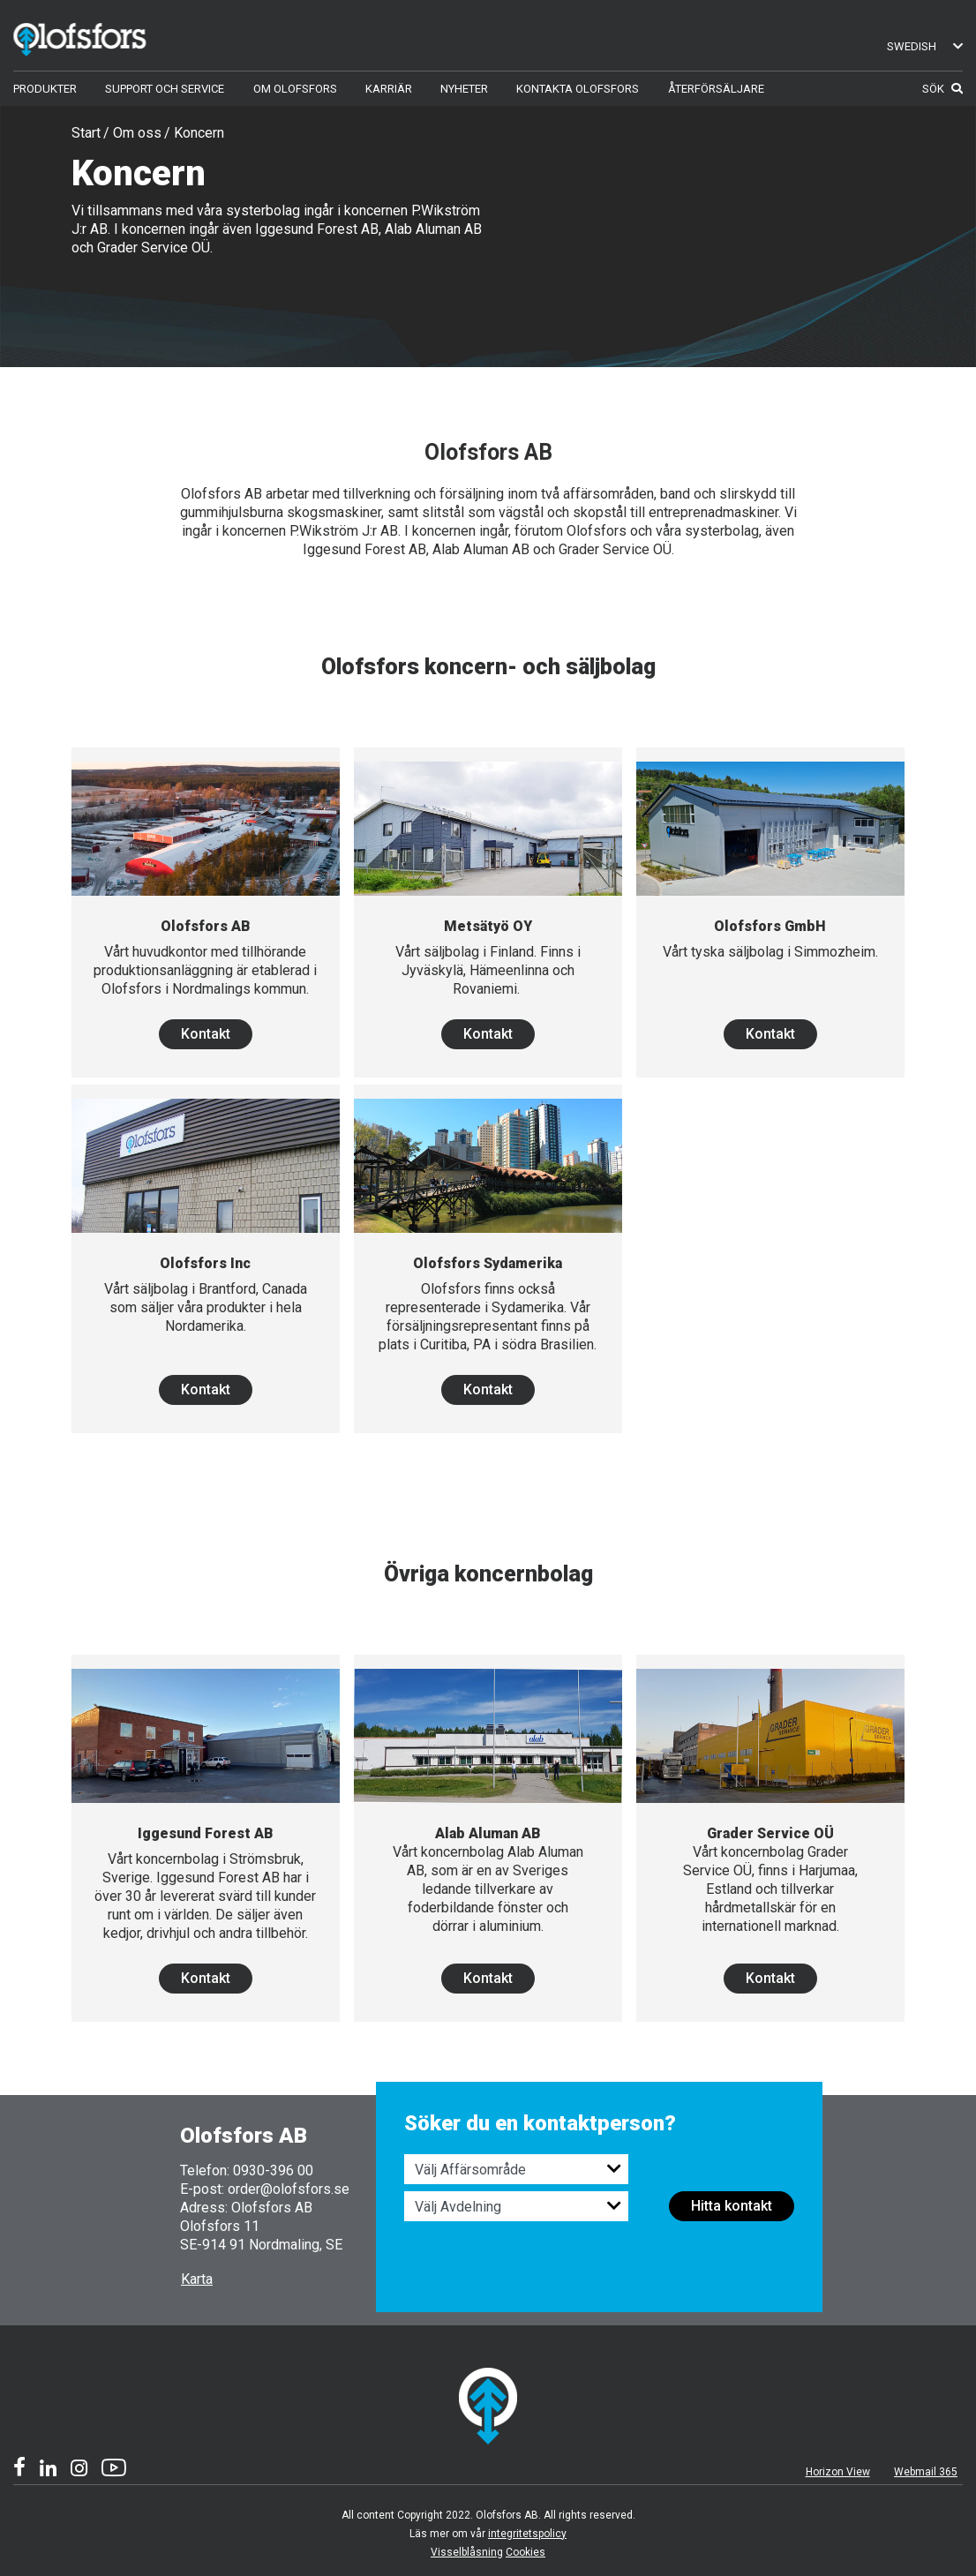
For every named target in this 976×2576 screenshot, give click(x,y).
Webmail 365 (925, 2472)
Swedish (925, 46)
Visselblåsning (467, 2552)
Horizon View (838, 2472)
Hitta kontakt (731, 2205)
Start (86, 132)
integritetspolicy (527, 2533)
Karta (197, 2279)
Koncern (199, 132)
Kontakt (205, 1033)
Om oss (137, 132)
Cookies (525, 2552)
